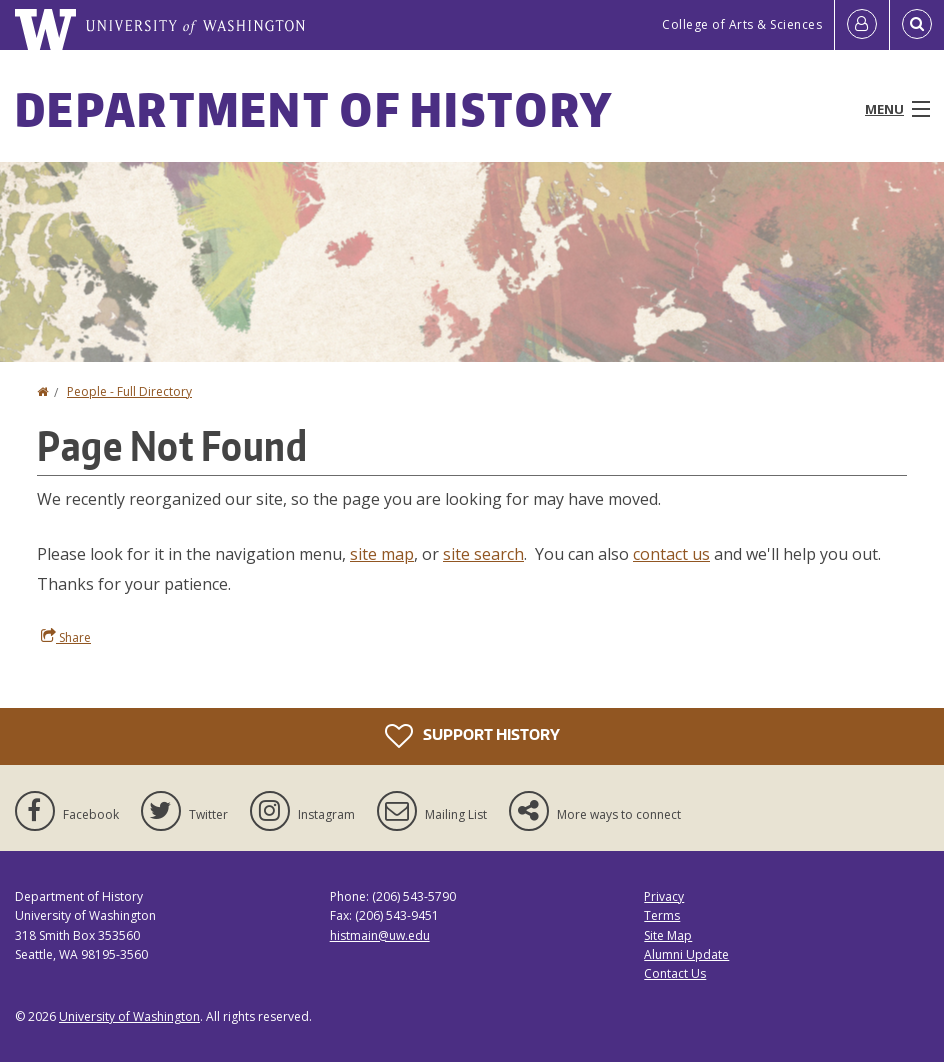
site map (382, 554)
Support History (472, 736)
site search (483, 554)
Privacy (664, 896)
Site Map (668, 935)
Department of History (314, 109)
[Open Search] (917, 25)
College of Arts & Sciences (742, 24)
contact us (671, 554)
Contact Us (675, 973)
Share (66, 637)
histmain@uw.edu (380, 935)
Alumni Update (686, 954)
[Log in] (862, 25)
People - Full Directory (129, 391)
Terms (662, 915)
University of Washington (129, 1016)
